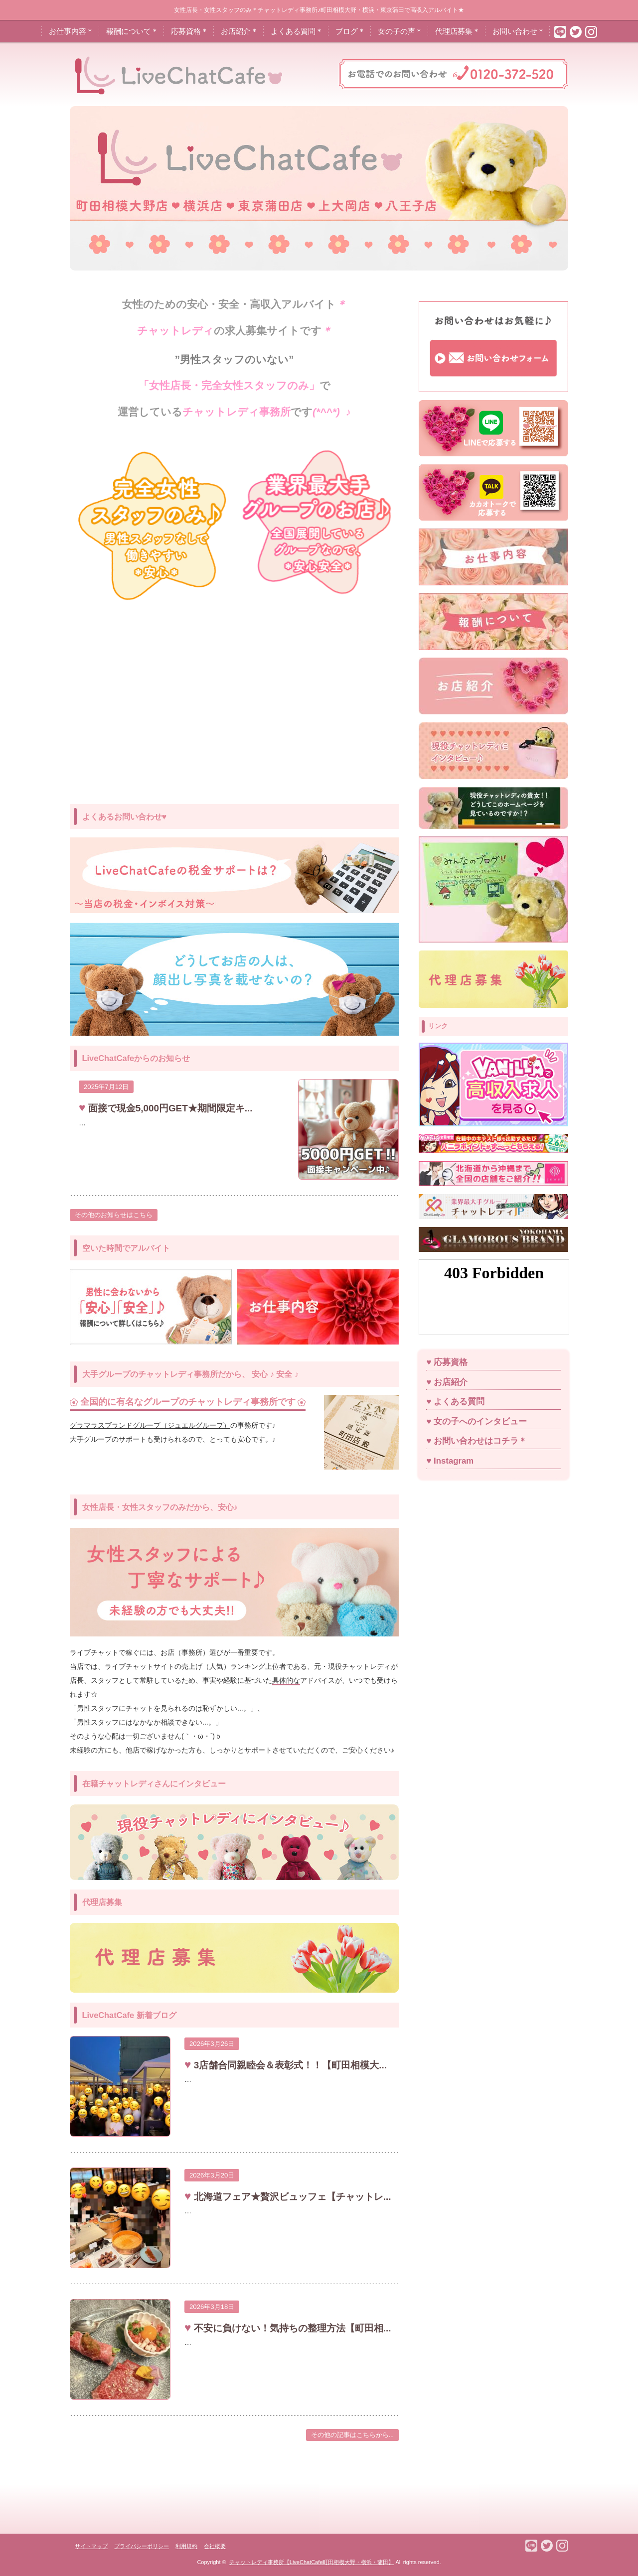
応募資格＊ (189, 31)
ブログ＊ (350, 31)
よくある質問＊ (297, 31)
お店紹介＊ (239, 31)
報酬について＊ (132, 31)
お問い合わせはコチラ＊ (480, 1441)
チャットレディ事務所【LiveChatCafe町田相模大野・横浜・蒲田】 (311, 2562)
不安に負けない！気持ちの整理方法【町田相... (291, 2328)
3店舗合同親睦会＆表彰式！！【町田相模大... (288, 2065)
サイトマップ (91, 2546)
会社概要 (215, 2546)
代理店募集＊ (457, 31)
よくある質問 (459, 1401)
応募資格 (451, 1362)
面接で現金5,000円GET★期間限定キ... (168, 1108)
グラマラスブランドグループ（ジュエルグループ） (150, 1425)
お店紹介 (451, 1382)
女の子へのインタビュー (480, 1421)
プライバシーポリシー (141, 2546)
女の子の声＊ (400, 31)
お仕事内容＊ (71, 31)
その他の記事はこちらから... (352, 2435)
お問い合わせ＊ (518, 31)
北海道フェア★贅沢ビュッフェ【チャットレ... (291, 2196)
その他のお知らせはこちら (114, 1215)
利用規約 (186, 2546)
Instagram (454, 1461)
